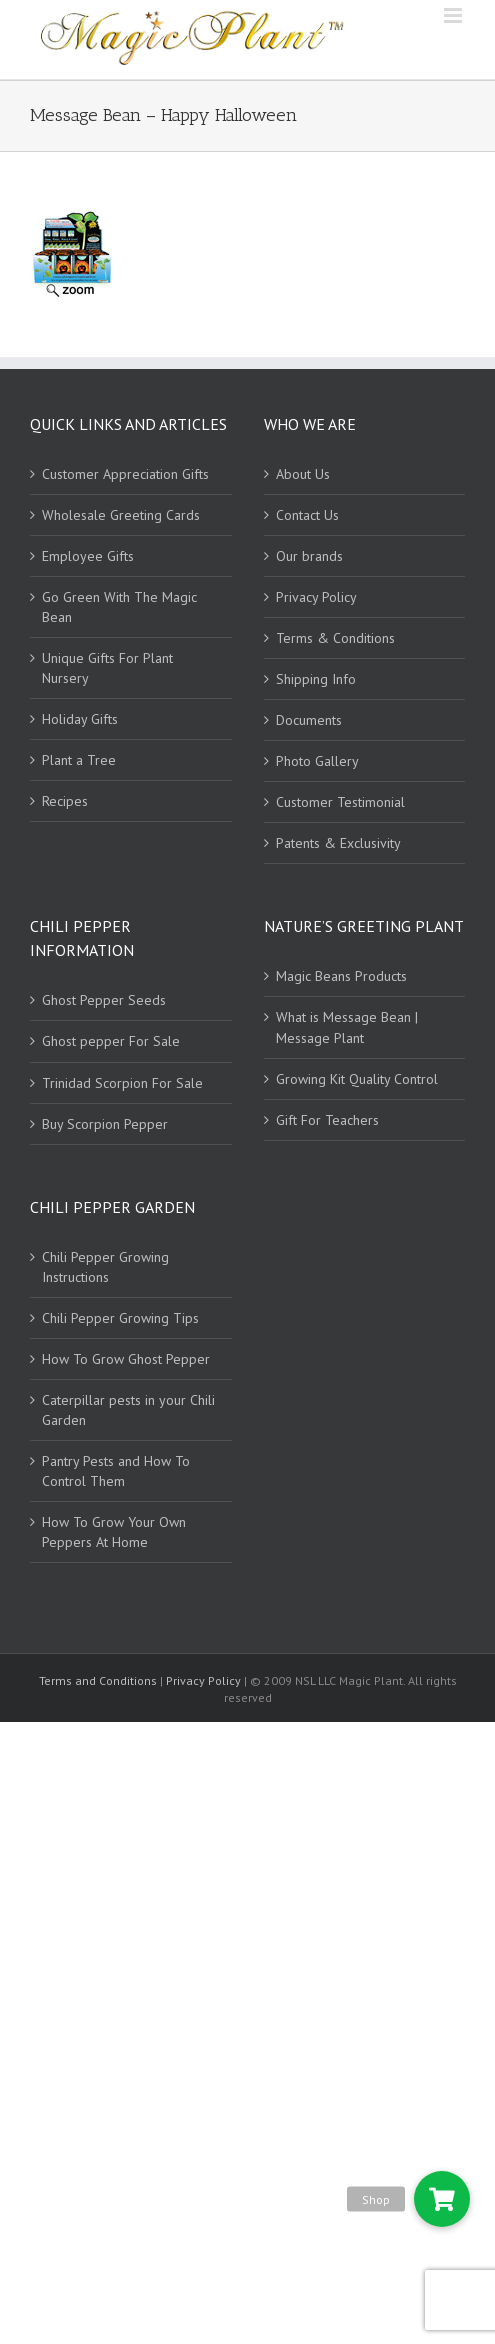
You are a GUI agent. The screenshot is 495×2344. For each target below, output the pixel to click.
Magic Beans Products (341, 976)
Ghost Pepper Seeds (104, 1000)
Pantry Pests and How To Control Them (116, 1471)
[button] (442, 2199)
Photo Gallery (317, 761)
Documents (309, 720)
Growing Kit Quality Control (357, 1079)
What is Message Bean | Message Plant (347, 1027)
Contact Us (307, 515)
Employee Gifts (88, 556)
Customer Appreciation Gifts (125, 474)
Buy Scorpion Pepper (105, 1124)
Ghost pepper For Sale (111, 1041)
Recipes (65, 801)
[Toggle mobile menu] (454, 15)
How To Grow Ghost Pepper (126, 1359)
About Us (303, 474)
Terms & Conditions (335, 638)
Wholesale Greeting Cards (121, 515)
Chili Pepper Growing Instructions (105, 1267)
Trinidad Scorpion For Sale (122, 1083)
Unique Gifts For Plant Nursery (107, 668)
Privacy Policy (316, 597)
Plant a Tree (79, 760)
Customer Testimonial (340, 802)
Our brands (309, 556)
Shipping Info (316, 679)
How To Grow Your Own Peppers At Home (114, 1532)
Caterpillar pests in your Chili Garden (128, 1410)
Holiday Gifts (80, 719)
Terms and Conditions (99, 1680)
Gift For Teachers (327, 1120)
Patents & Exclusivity (338, 843)
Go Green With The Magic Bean (119, 607)
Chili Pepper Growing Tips (120, 1318)
